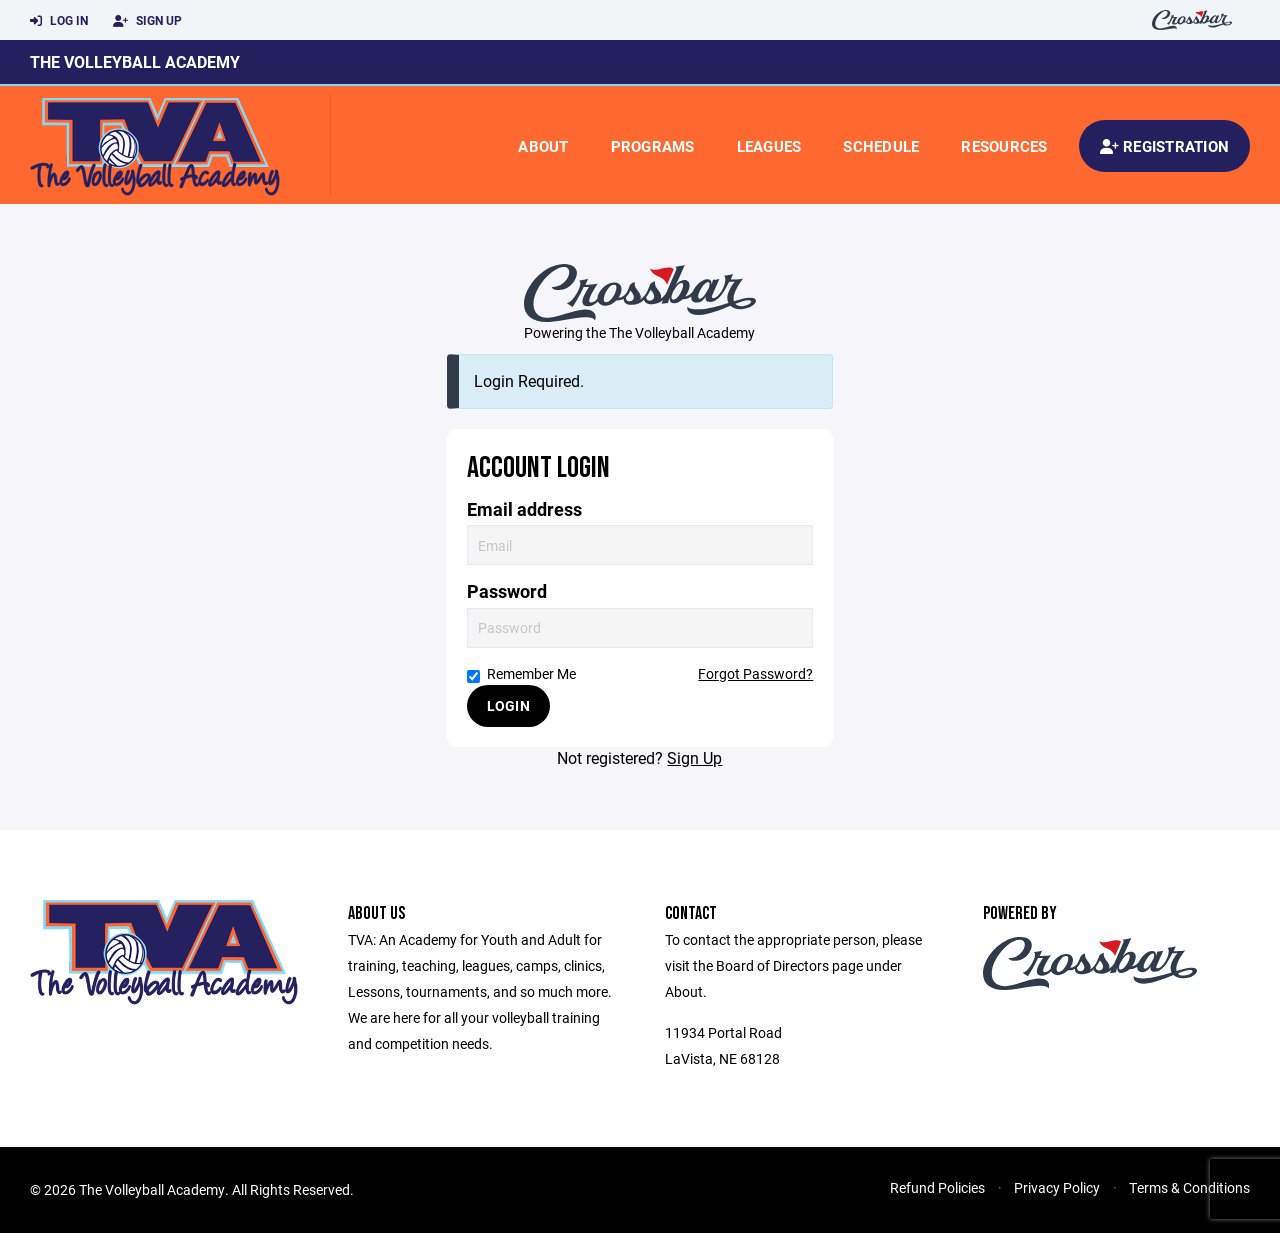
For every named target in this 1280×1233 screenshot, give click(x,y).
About (543, 146)
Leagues (769, 146)
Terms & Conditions (1189, 1187)
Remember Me (521, 673)
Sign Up (147, 21)
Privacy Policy (1057, 1187)
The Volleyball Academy (135, 61)
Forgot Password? (755, 673)
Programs (653, 146)
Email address (524, 509)
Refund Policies (937, 1187)
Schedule (881, 146)
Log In (59, 21)
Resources (1004, 146)
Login (508, 705)
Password (507, 591)
